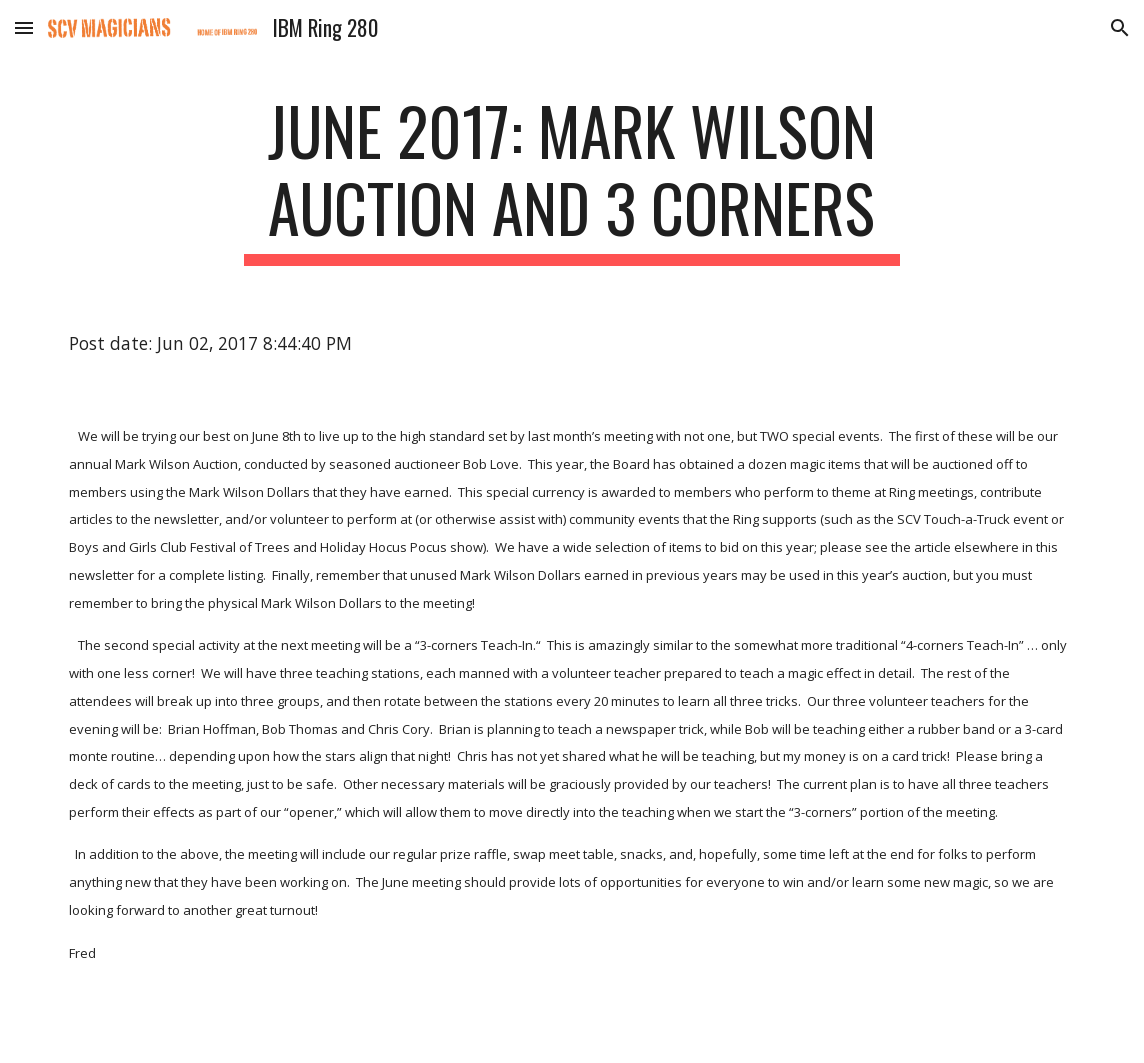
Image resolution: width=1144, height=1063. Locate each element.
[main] (572, 179)
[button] (24, 27)
